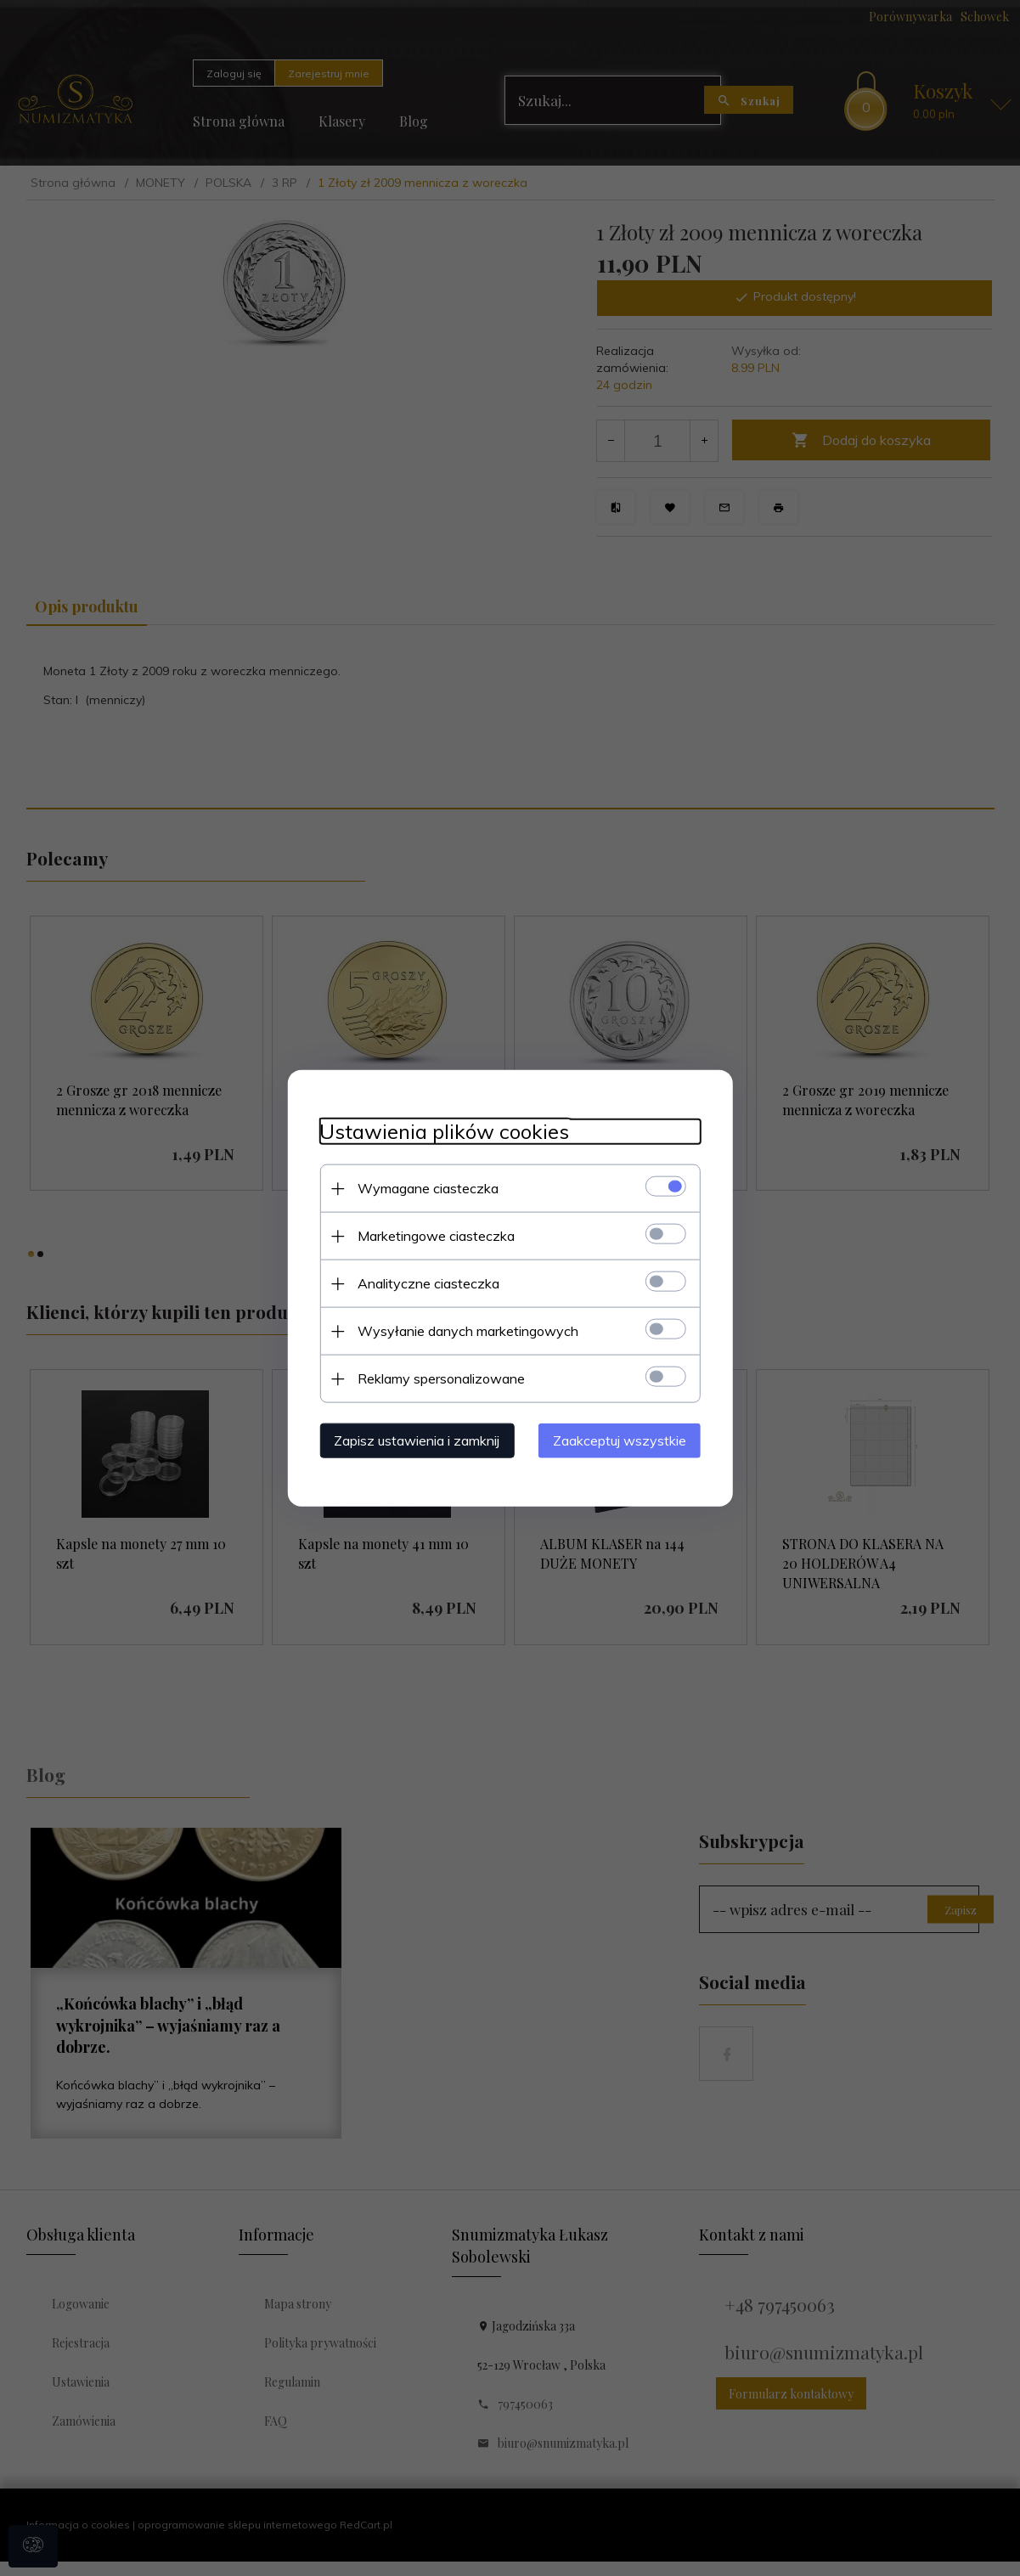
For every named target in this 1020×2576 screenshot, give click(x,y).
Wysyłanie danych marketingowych (463, 1330)
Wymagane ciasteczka (423, 1187)
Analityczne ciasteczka (424, 1282)
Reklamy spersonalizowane (437, 1377)
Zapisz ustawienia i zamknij (412, 1439)
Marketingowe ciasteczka (431, 1234)
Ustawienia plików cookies (440, 1131)
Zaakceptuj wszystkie (624, 1439)
